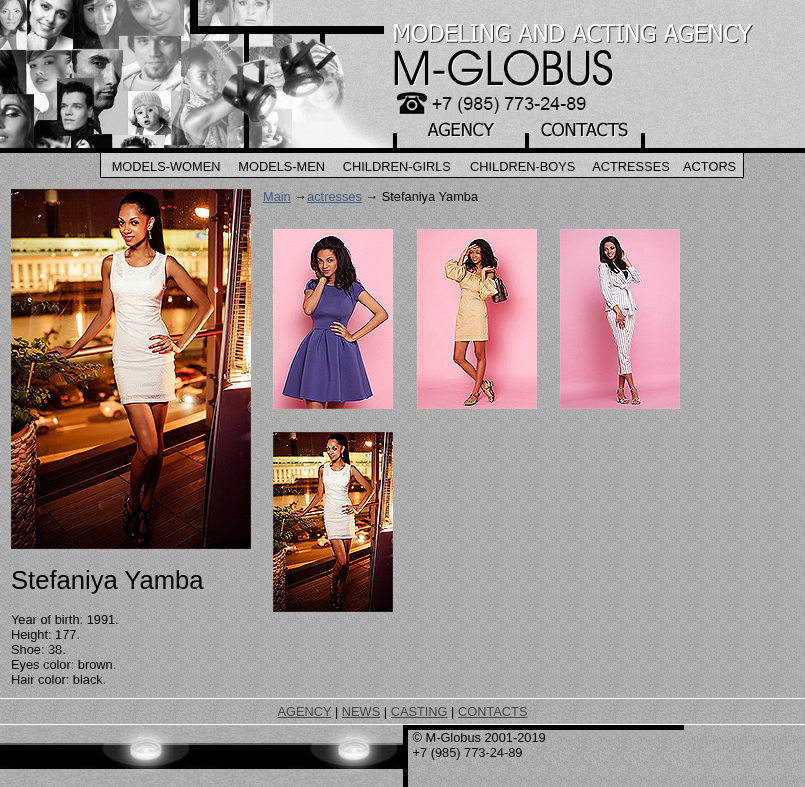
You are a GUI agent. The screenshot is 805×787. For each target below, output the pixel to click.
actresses (334, 196)
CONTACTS (492, 711)
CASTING (419, 711)
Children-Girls (397, 166)
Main (277, 196)
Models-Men (281, 166)
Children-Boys (522, 166)
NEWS (361, 711)
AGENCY (305, 711)
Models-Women (166, 166)
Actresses (631, 166)
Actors (709, 166)
